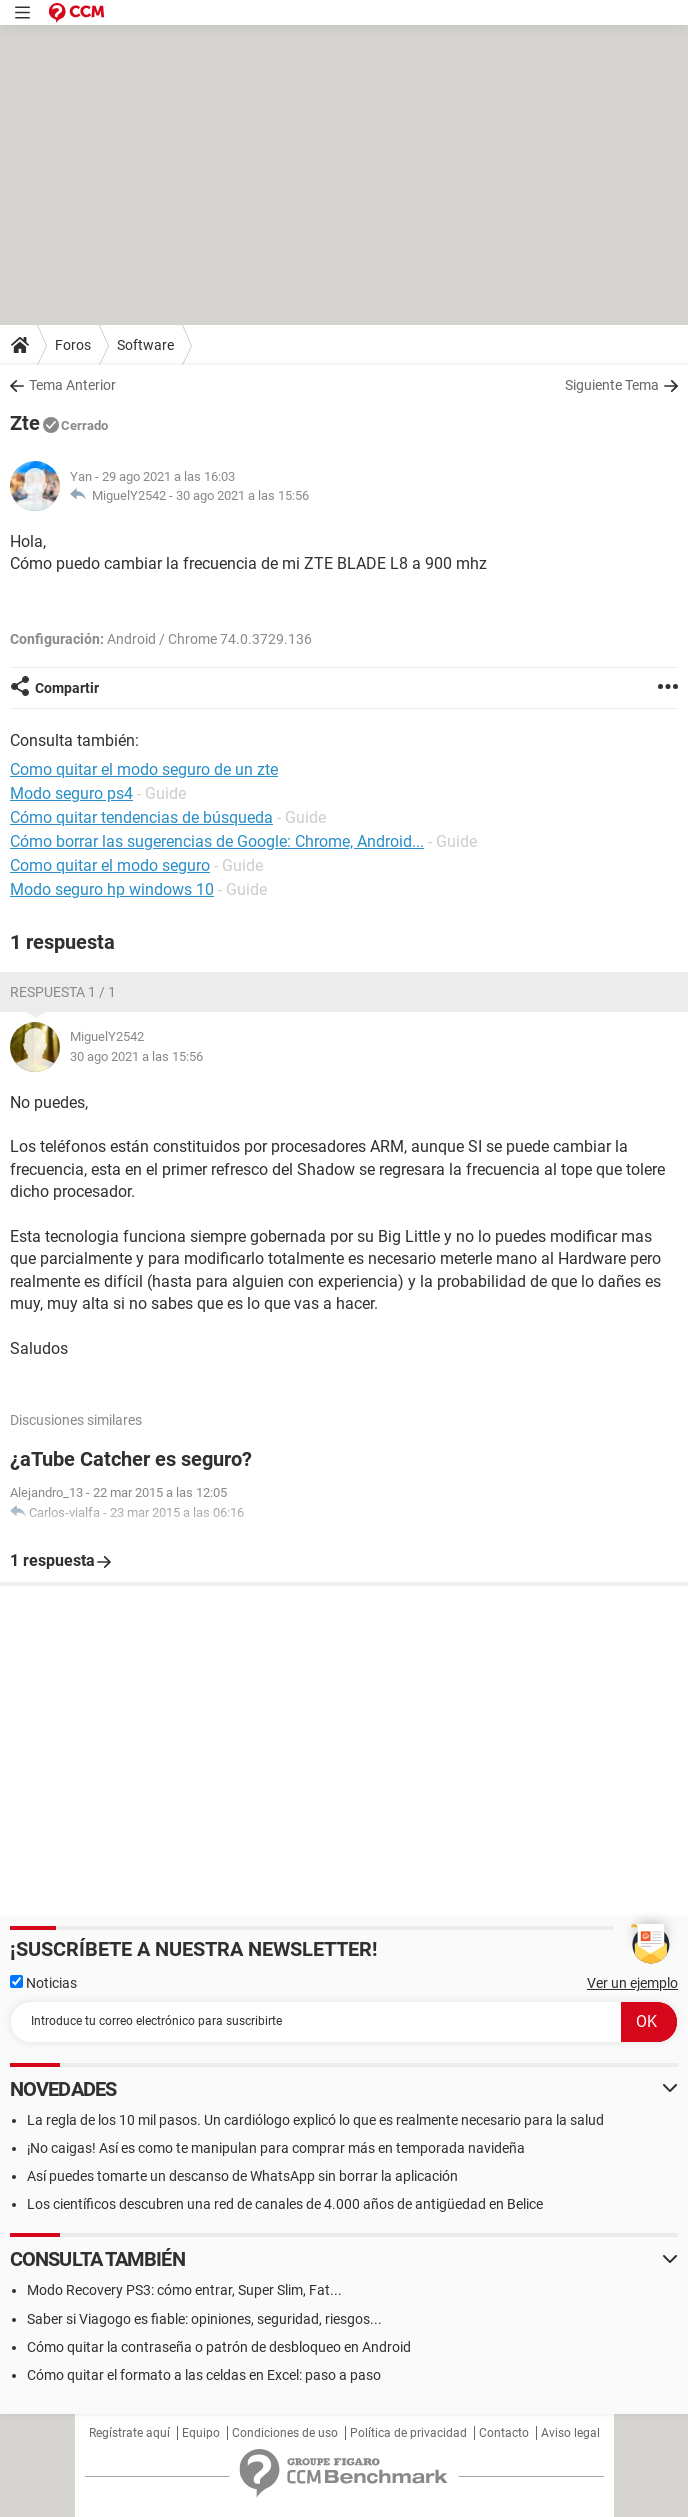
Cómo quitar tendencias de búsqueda (141, 817)
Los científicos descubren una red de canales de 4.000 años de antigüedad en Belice (285, 2204)
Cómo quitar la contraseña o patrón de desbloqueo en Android (219, 2347)
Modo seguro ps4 (71, 793)
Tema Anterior (72, 385)
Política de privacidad (408, 2433)
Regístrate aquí (129, 2433)
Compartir (67, 688)
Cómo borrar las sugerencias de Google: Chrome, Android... (217, 841)
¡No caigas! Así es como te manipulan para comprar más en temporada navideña (276, 2148)
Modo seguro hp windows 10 (112, 889)
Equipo (201, 2433)
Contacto (504, 2433)
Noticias (43, 1983)
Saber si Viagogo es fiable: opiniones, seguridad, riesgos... (204, 2319)
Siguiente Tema (612, 385)
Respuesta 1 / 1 (63, 992)
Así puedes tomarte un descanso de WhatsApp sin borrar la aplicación (242, 2176)
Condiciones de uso (285, 2433)
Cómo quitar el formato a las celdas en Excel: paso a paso (204, 2375)
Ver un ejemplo (632, 1983)
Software (145, 345)
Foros (73, 345)
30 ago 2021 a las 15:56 (242, 495)
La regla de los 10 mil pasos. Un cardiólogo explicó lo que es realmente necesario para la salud (315, 2120)
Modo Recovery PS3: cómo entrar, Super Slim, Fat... (184, 2290)
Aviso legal (570, 2433)
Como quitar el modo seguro (110, 865)
